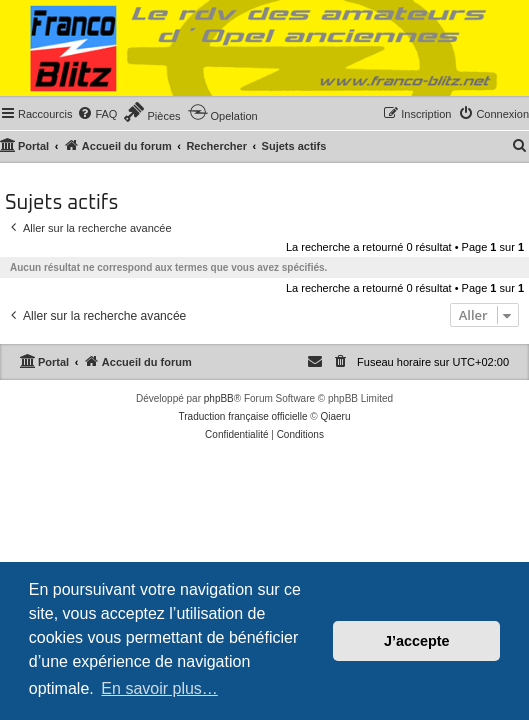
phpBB (219, 398)
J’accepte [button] (417, 641)
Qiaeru (335, 416)
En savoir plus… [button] (159, 688)
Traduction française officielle (243, 416)
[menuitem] (97, 114)
